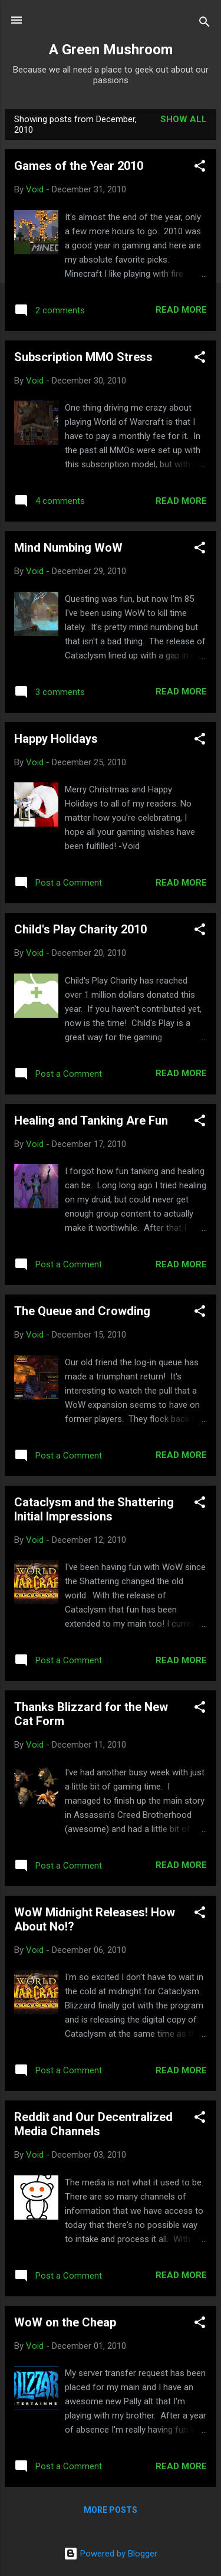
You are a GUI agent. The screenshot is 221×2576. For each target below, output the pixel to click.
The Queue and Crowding (82, 1311)
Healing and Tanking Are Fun (91, 1120)
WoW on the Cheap (65, 2322)
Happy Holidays (56, 739)
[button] (200, 168)
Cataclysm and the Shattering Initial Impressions (94, 1509)
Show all (183, 119)
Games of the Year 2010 (78, 166)
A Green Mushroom (111, 49)
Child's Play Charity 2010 (80, 929)
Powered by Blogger (110, 2553)
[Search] (204, 24)
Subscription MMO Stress (83, 357)
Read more (181, 309)
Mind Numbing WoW (68, 547)
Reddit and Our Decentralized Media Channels (93, 2124)
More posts (110, 2510)
